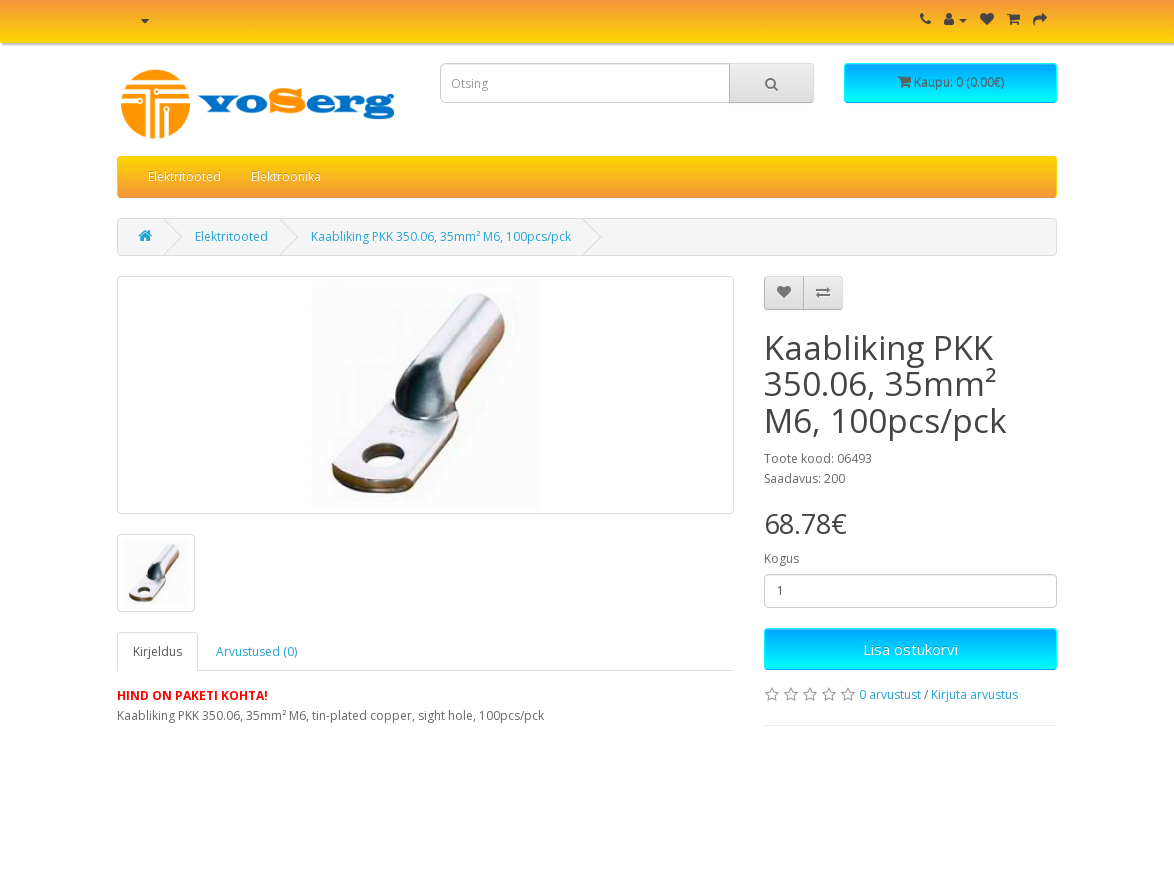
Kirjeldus (157, 651)
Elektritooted (184, 176)
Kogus (781, 558)
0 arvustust (890, 694)
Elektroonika (286, 176)
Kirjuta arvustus (974, 694)
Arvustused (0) (256, 651)
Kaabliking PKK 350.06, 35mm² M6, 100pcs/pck (441, 236)
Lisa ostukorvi (910, 649)
